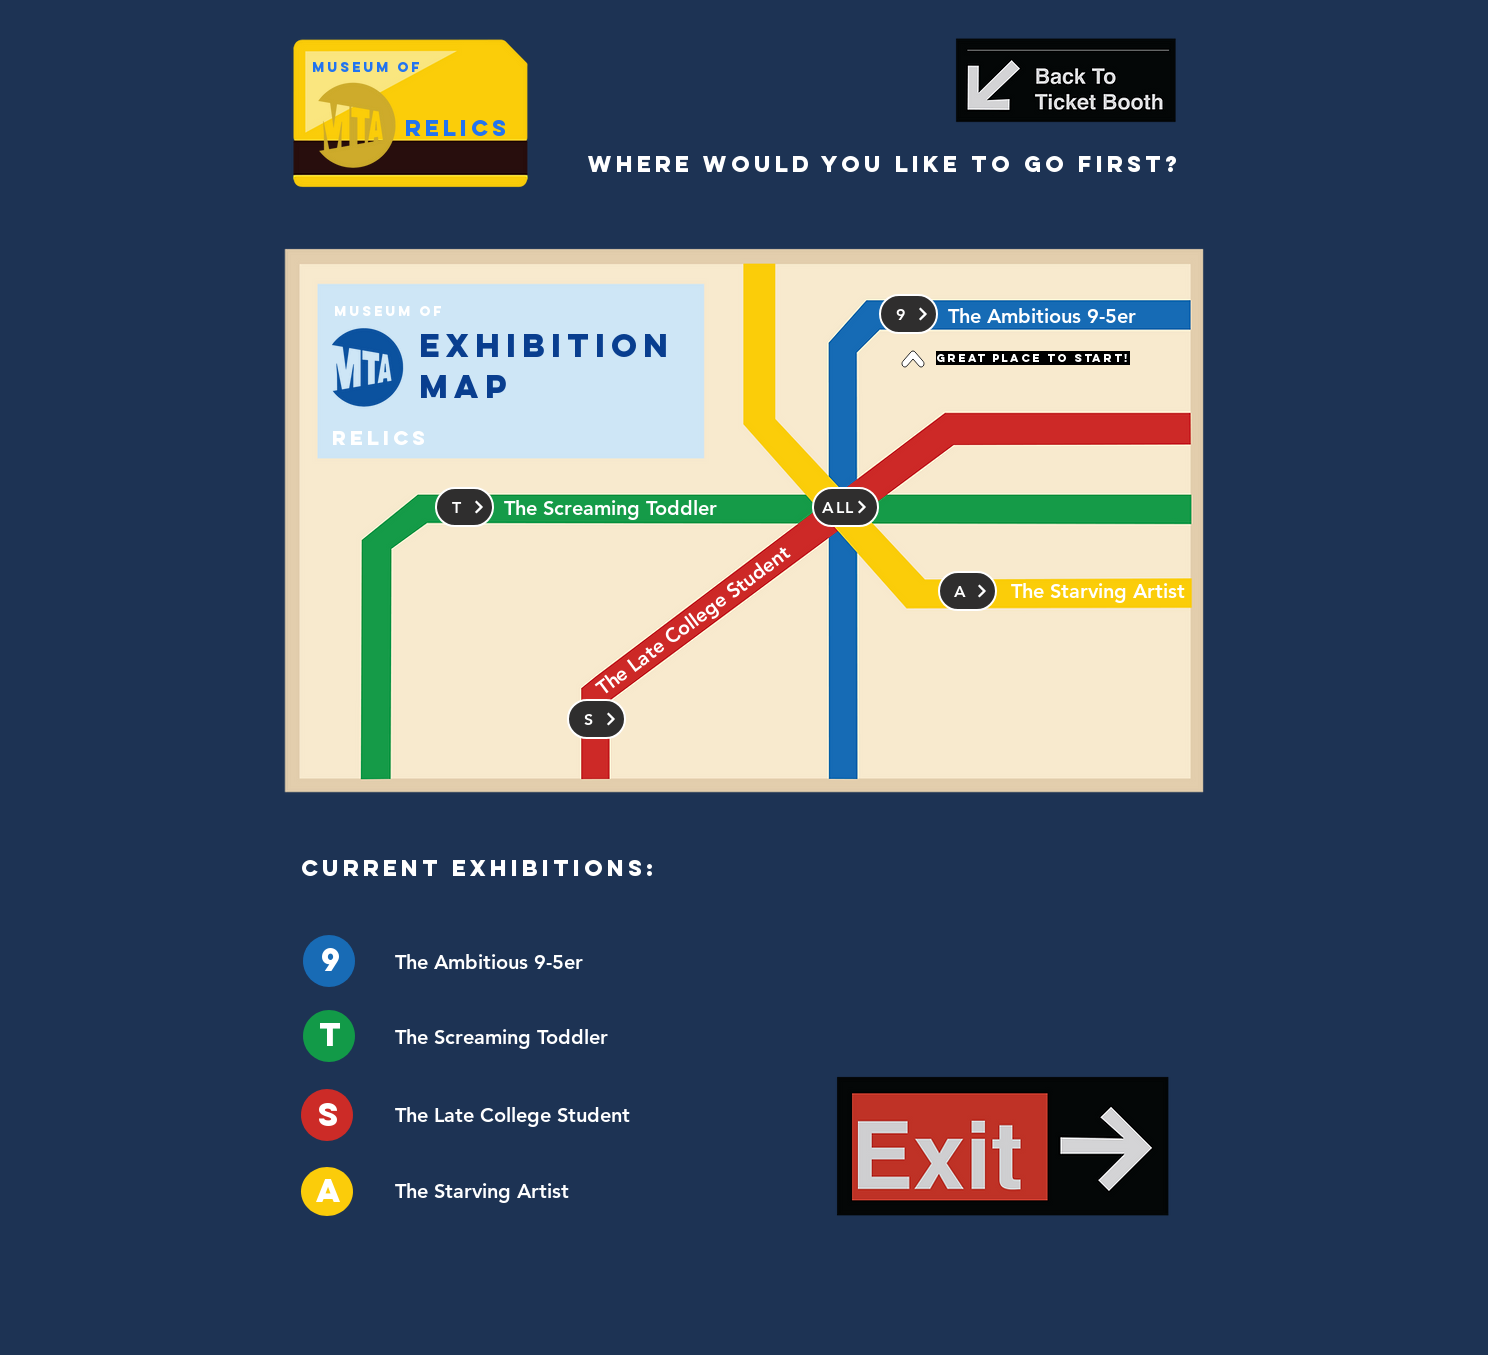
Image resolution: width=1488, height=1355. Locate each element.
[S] (596, 719)
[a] (967, 591)
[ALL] (845, 507)
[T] (464, 507)
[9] (908, 314)
